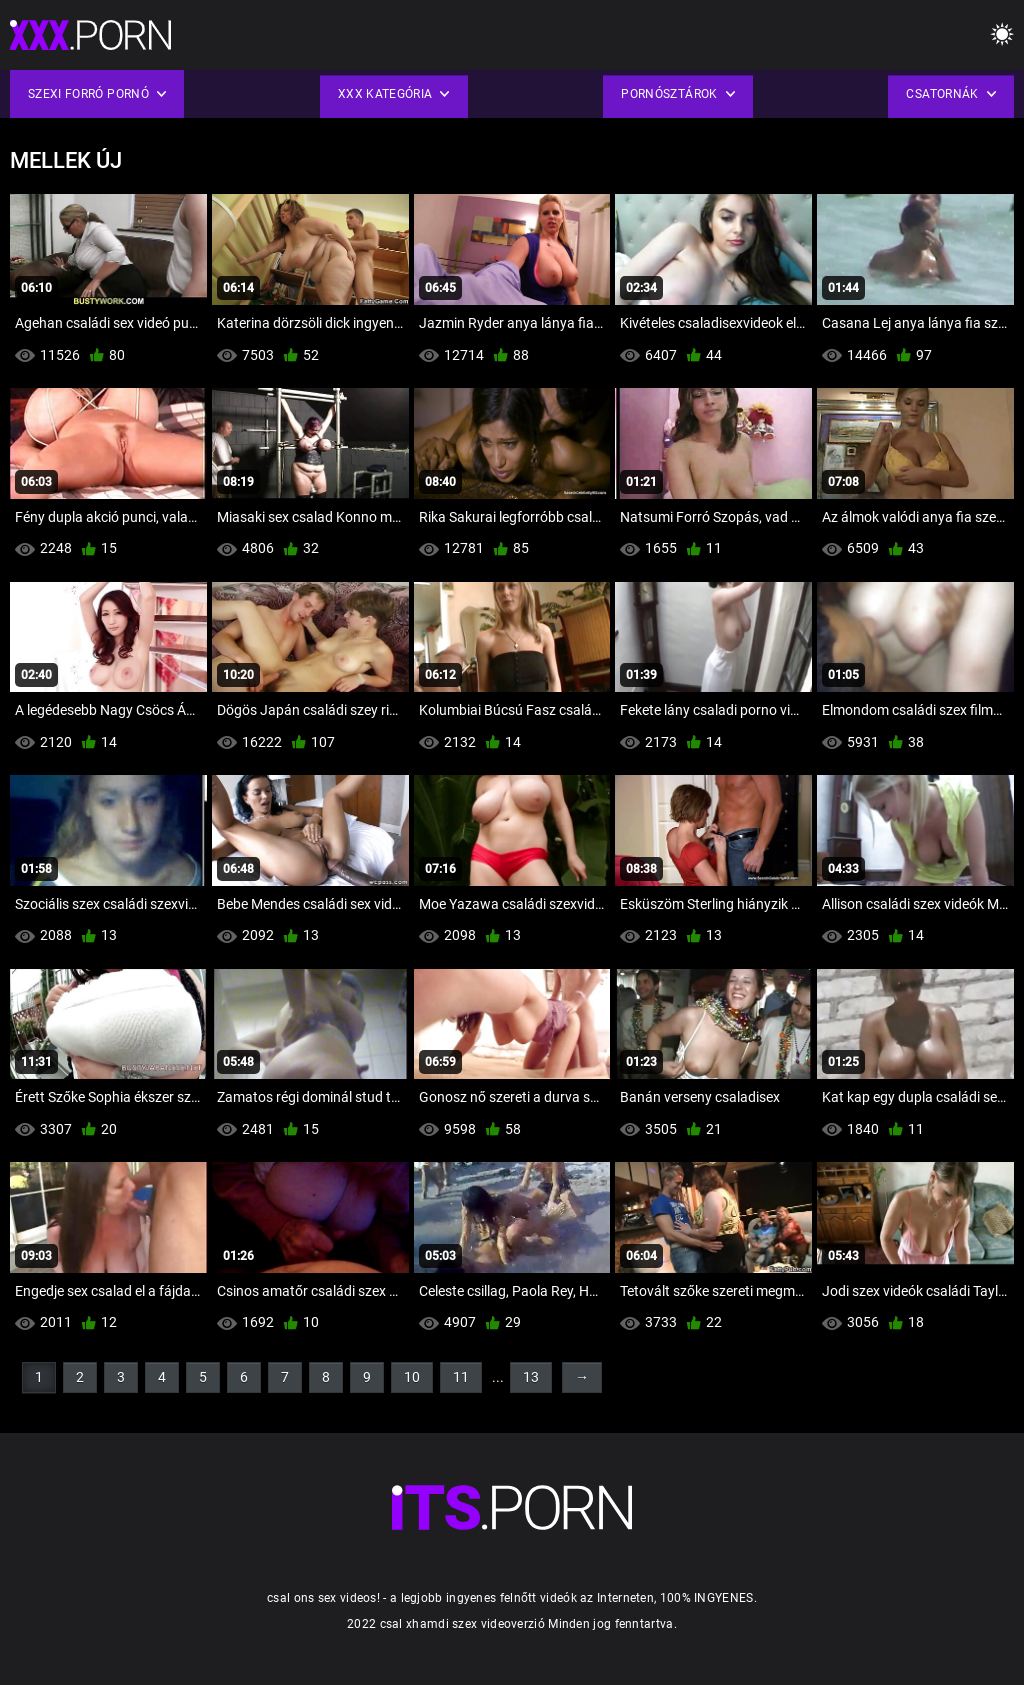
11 (461, 1377)
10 (412, 1377)
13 (531, 1377)
